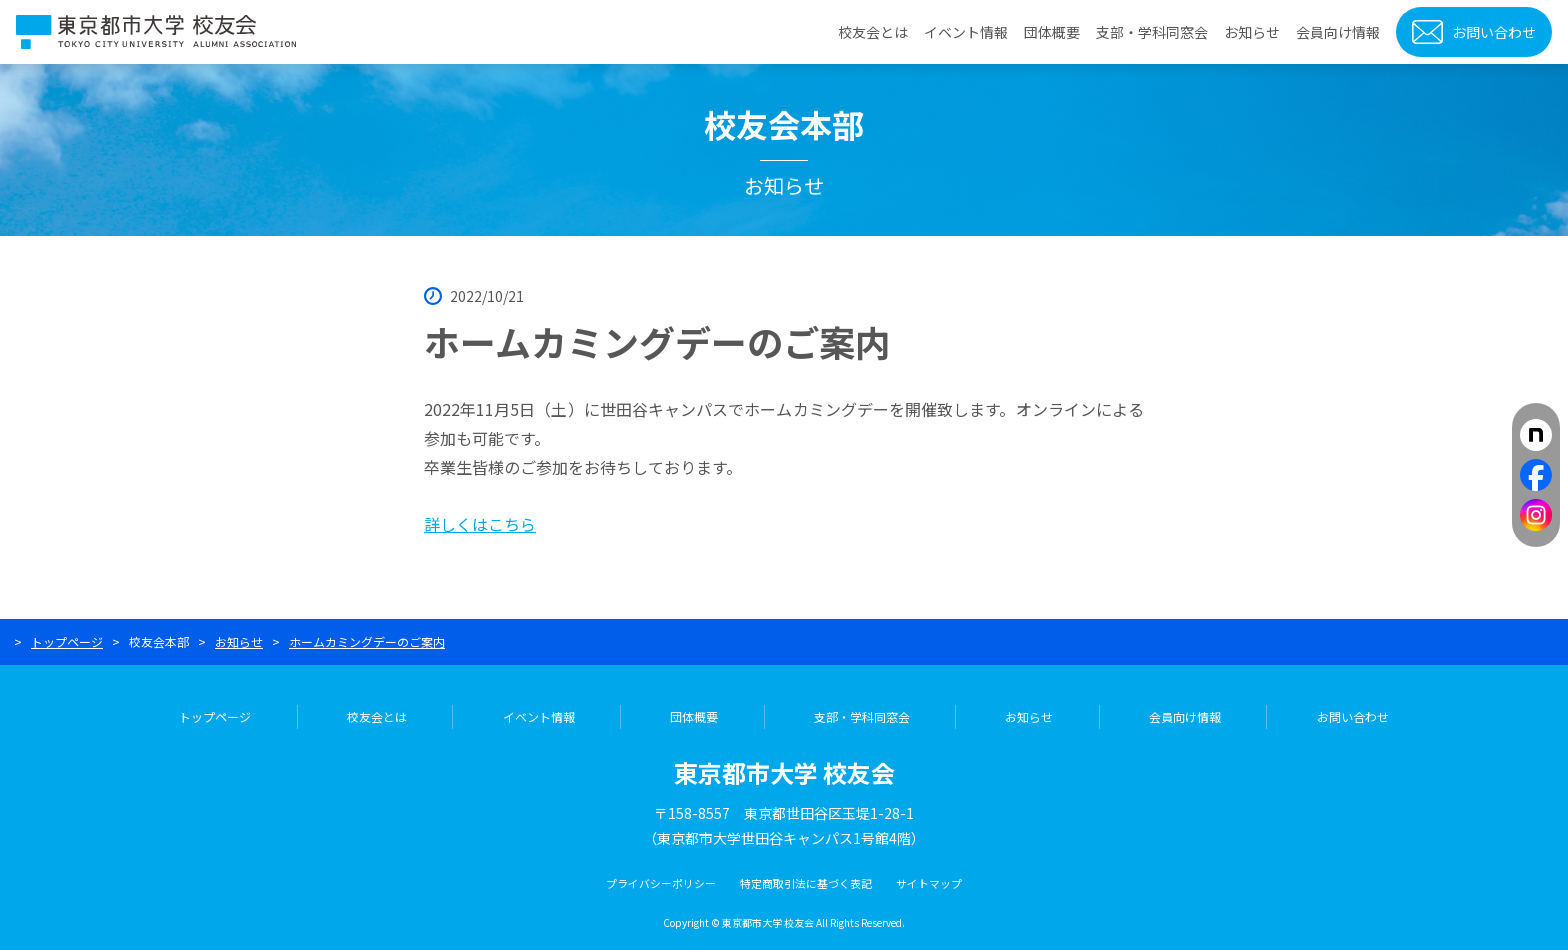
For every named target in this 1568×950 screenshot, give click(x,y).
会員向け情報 (1338, 32)
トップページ (67, 641)
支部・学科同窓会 (1152, 32)
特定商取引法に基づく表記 (806, 883)
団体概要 (1052, 32)
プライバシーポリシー (661, 883)
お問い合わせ (1494, 32)
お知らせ (1252, 32)
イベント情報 (966, 32)
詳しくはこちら (480, 524)
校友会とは (873, 32)
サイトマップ (929, 883)
